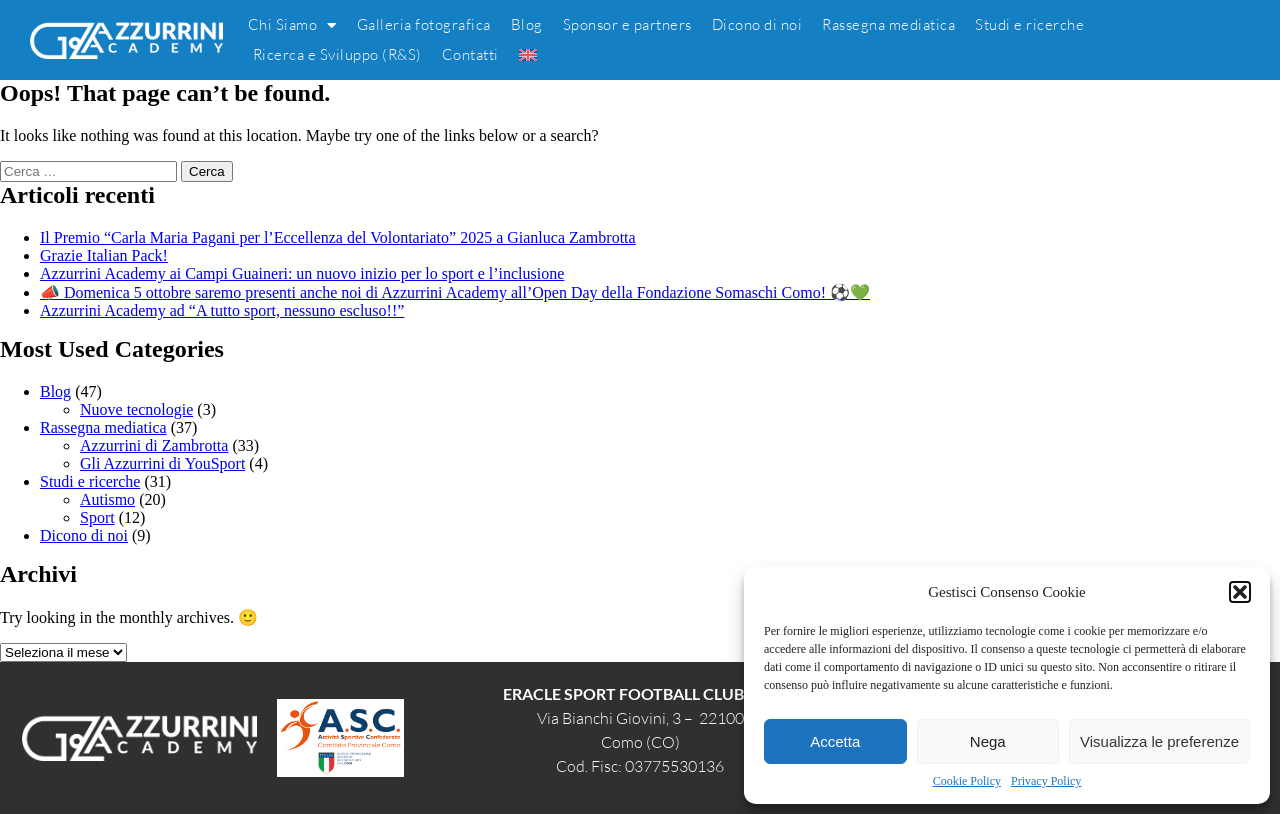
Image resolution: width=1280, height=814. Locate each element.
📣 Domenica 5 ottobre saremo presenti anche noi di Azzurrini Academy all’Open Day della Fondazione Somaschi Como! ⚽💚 (455, 292)
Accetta (835, 741)
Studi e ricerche (1029, 24)
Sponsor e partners (627, 24)
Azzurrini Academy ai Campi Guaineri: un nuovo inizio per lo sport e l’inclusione (302, 273)
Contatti (470, 54)
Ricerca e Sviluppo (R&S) (337, 54)
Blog (527, 24)
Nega (988, 741)
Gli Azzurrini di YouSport (162, 463)
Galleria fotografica (424, 24)
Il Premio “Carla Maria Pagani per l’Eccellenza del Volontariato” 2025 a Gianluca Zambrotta (338, 237)
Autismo (107, 499)
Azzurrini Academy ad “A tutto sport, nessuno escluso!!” (222, 310)
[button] (1240, 592)
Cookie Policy (967, 781)
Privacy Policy (1046, 781)
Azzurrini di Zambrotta (154, 445)
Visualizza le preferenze (1159, 741)
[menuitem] (528, 55)
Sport (97, 517)
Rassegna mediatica (888, 24)
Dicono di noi (757, 24)
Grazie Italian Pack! (104, 255)
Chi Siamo (292, 25)
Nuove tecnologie (136, 409)
